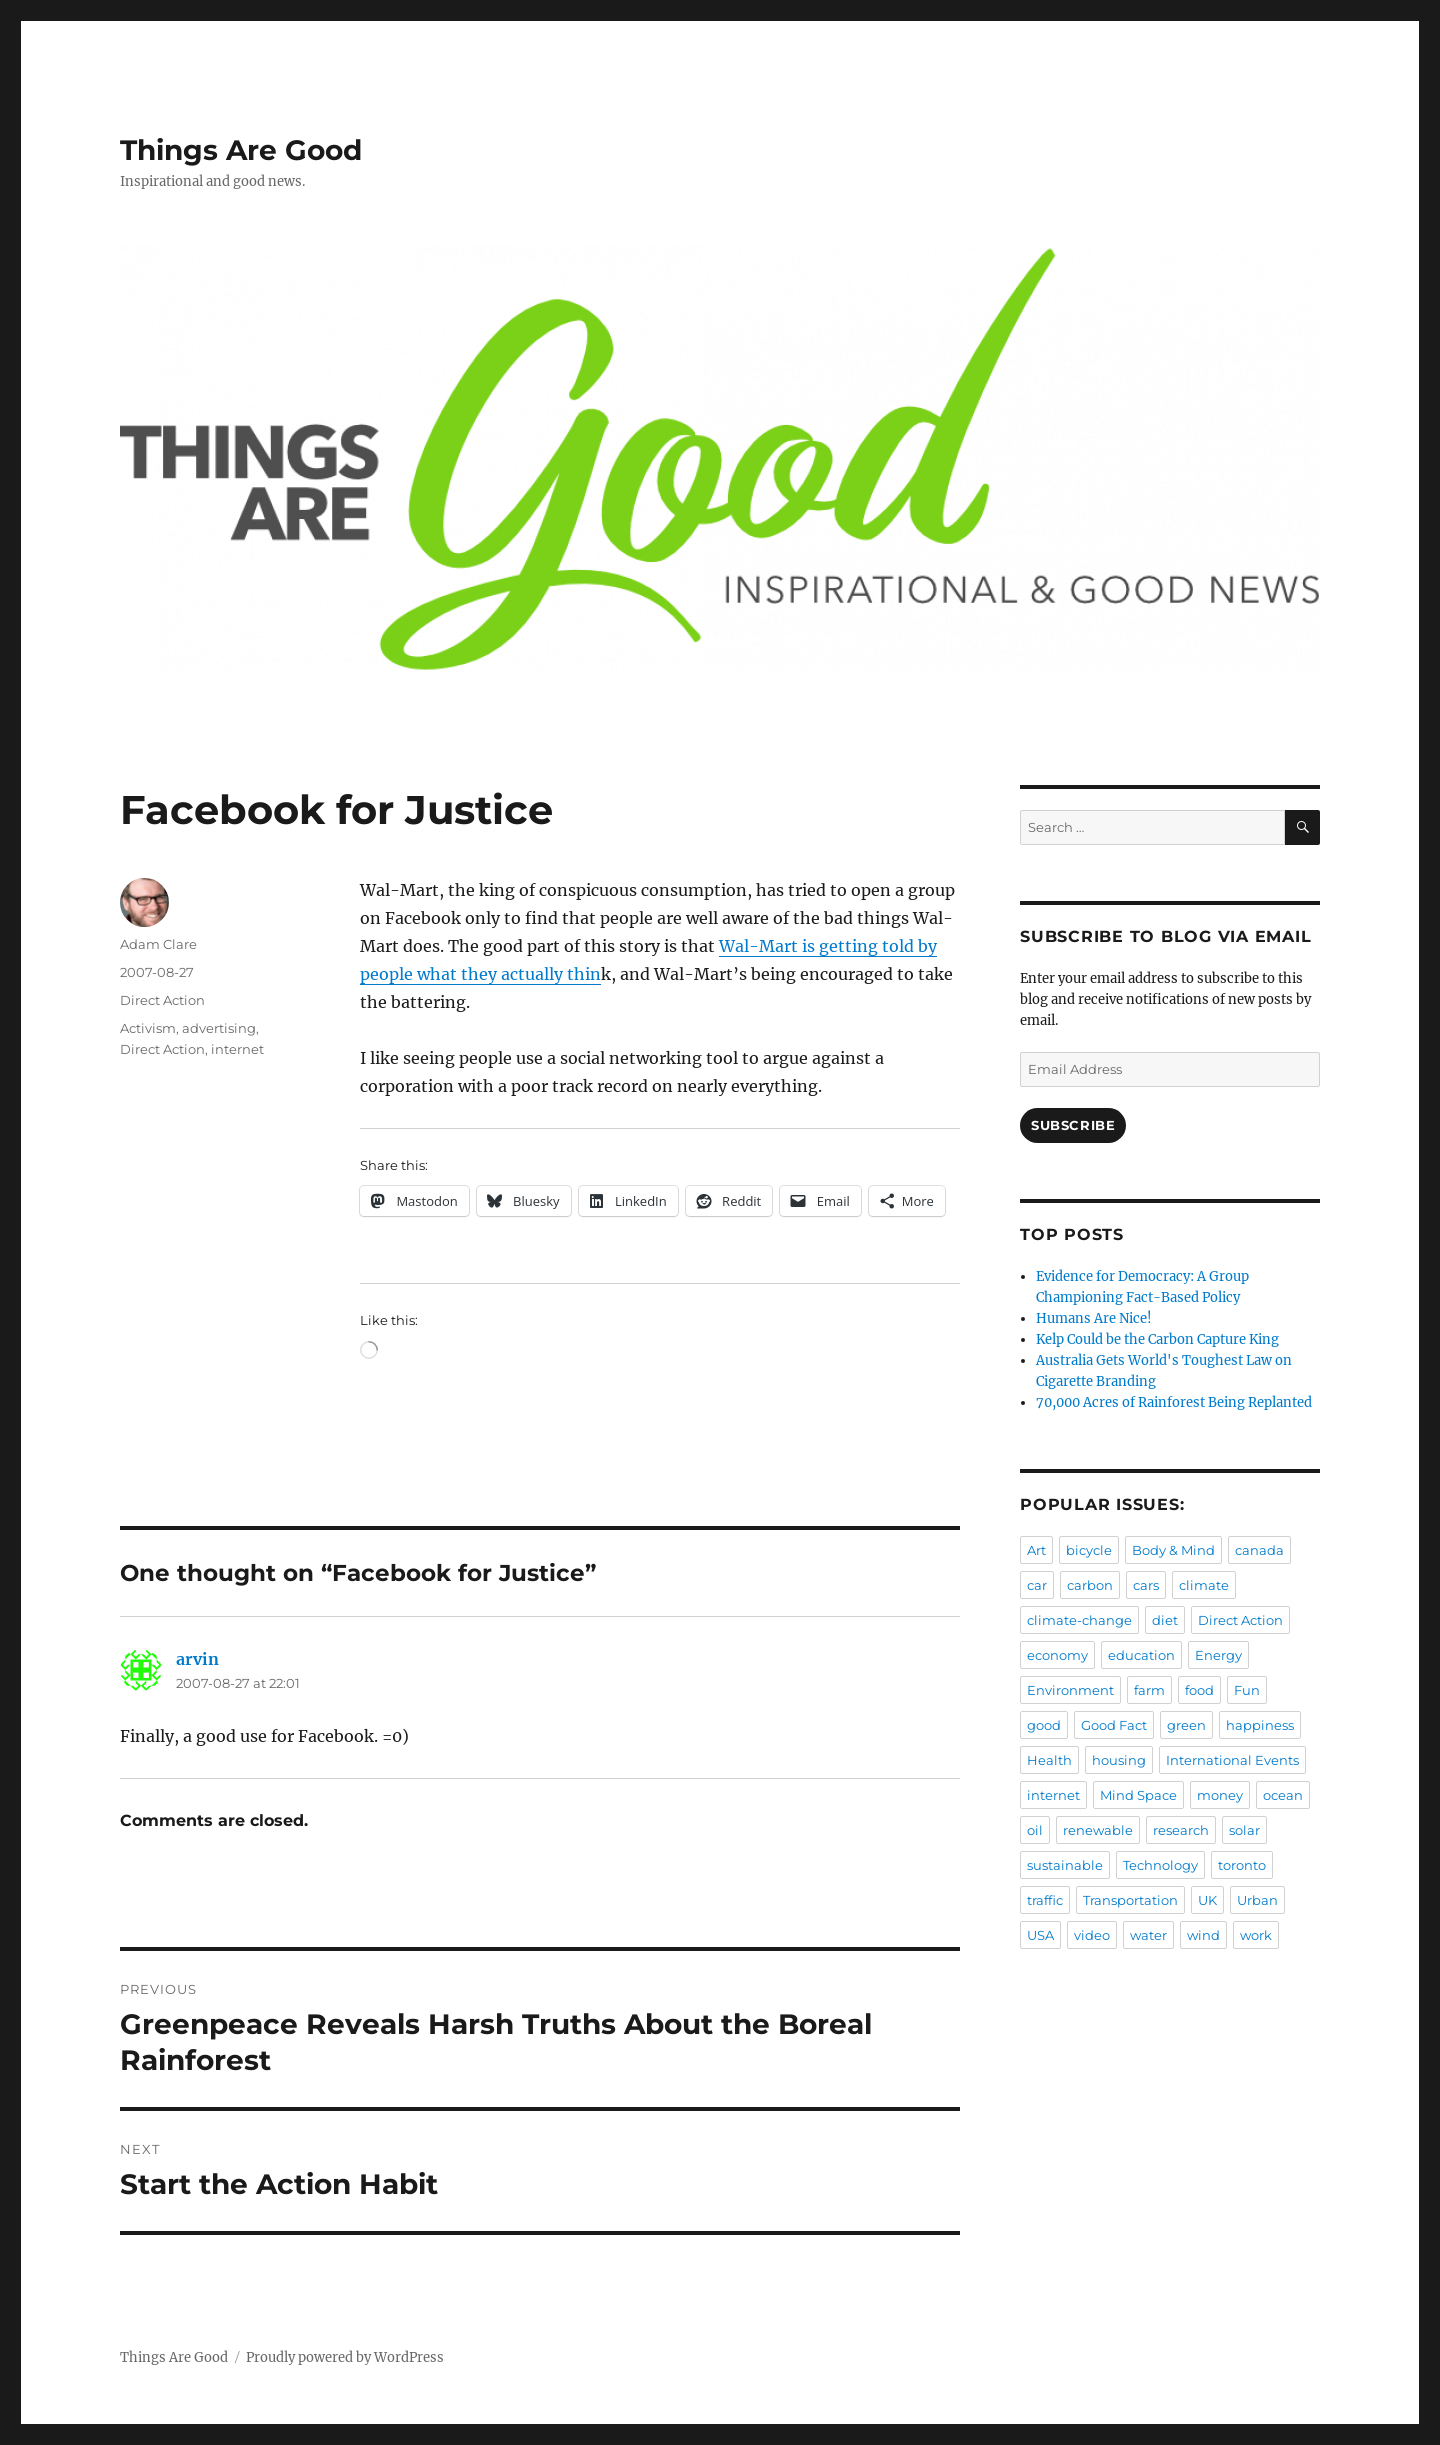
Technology (1160, 1865)
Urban (1257, 1900)
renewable (1098, 1830)
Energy (1218, 1655)
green (1186, 1725)
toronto (1242, 1865)
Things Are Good (241, 150)
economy (1057, 1655)
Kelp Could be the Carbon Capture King (1157, 1339)
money (1220, 1795)
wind (1203, 1935)
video (1092, 1935)
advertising (219, 1028)
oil (1035, 1830)
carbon (1090, 1585)
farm (1149, 1690)
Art (1036, 1550)
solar (1244, 1830)
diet (1165, 1620)
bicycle (1089, 1550)
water (1148, 1935)
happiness (1260, 1725)
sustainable (1065, 1865)
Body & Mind (1173, 1550)
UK (1207, 1900)
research (1181, 1830)
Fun (1247, 1690)
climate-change (1079, 1620)
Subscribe (1073, 1125)
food (1199, 1690)
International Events (1232, 1760)
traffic (1045, 1900)
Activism (148, 1028)
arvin (197, 1659)
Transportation (1130, 1900)
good (1044, 1725)
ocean (1283, 1795)
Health (1049, 1760)
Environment (1070, 1690)
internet (237, 1049)
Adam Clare (158, 944)
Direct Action (162, 1000)
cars (1146, 1585)
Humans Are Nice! (1094, 1318)
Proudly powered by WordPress (345, 2357)
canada (1259, 1550)
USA (1040, 1935)
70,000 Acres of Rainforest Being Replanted (1174, 1402)
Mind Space (1138, 1795)
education (1141, 1655)
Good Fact (1114, 1725)
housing (1119, 1760)
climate (1204, 1585)
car (1037, 1585)
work (1256, 1935)
